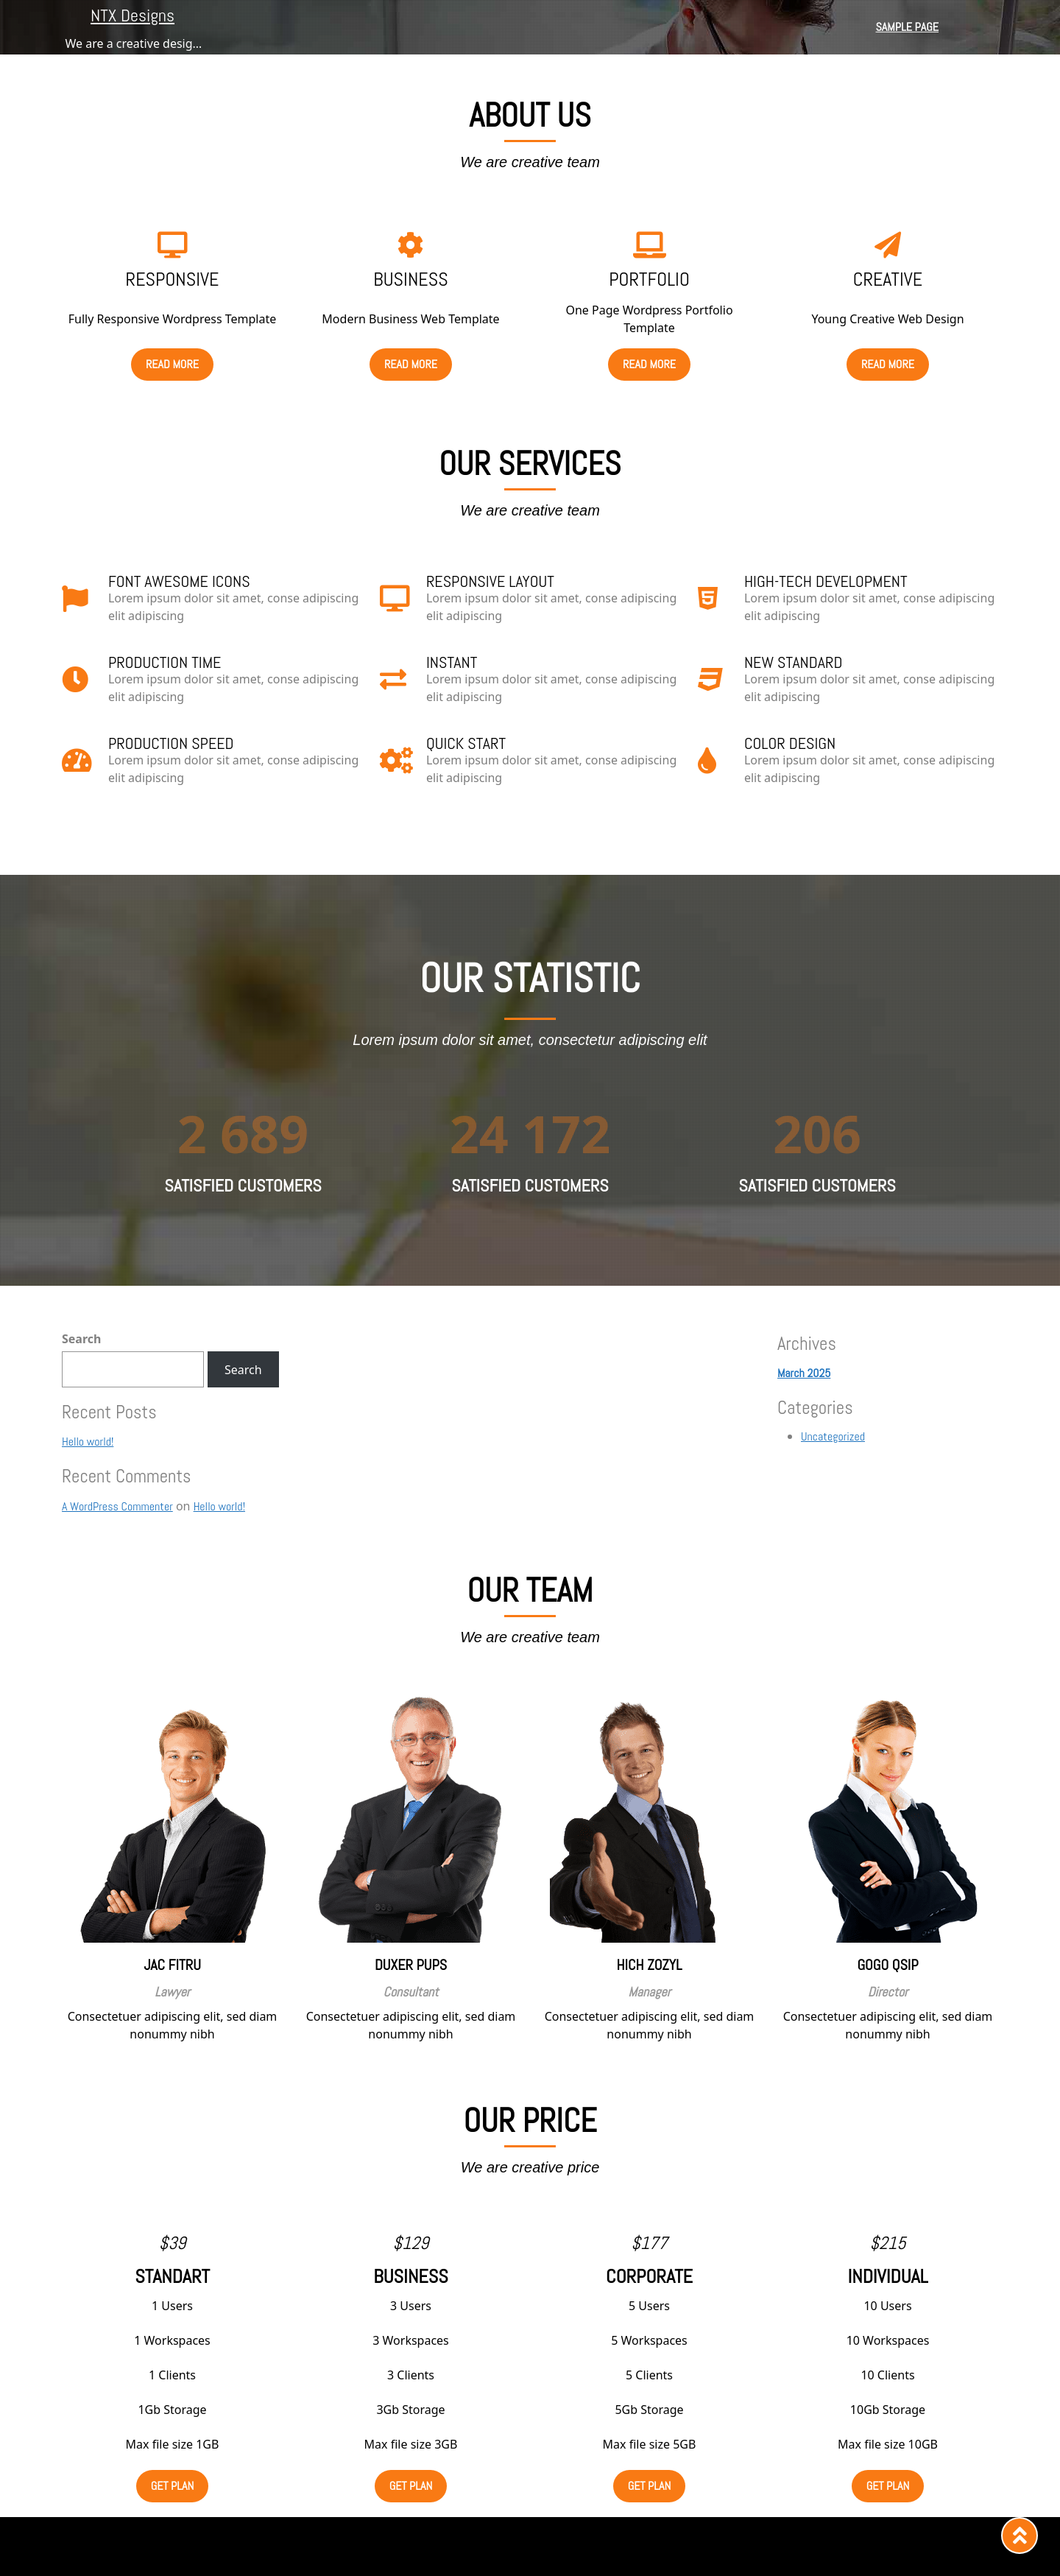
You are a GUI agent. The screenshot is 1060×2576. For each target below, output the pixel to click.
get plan (172, 2486)
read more (172, 364)
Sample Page (907, 27)
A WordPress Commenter (117, 1506)
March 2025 (803, 1373)
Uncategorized (833, 1436)
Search (81, 1339)
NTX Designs (132, 15)
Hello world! (87, 1441)
